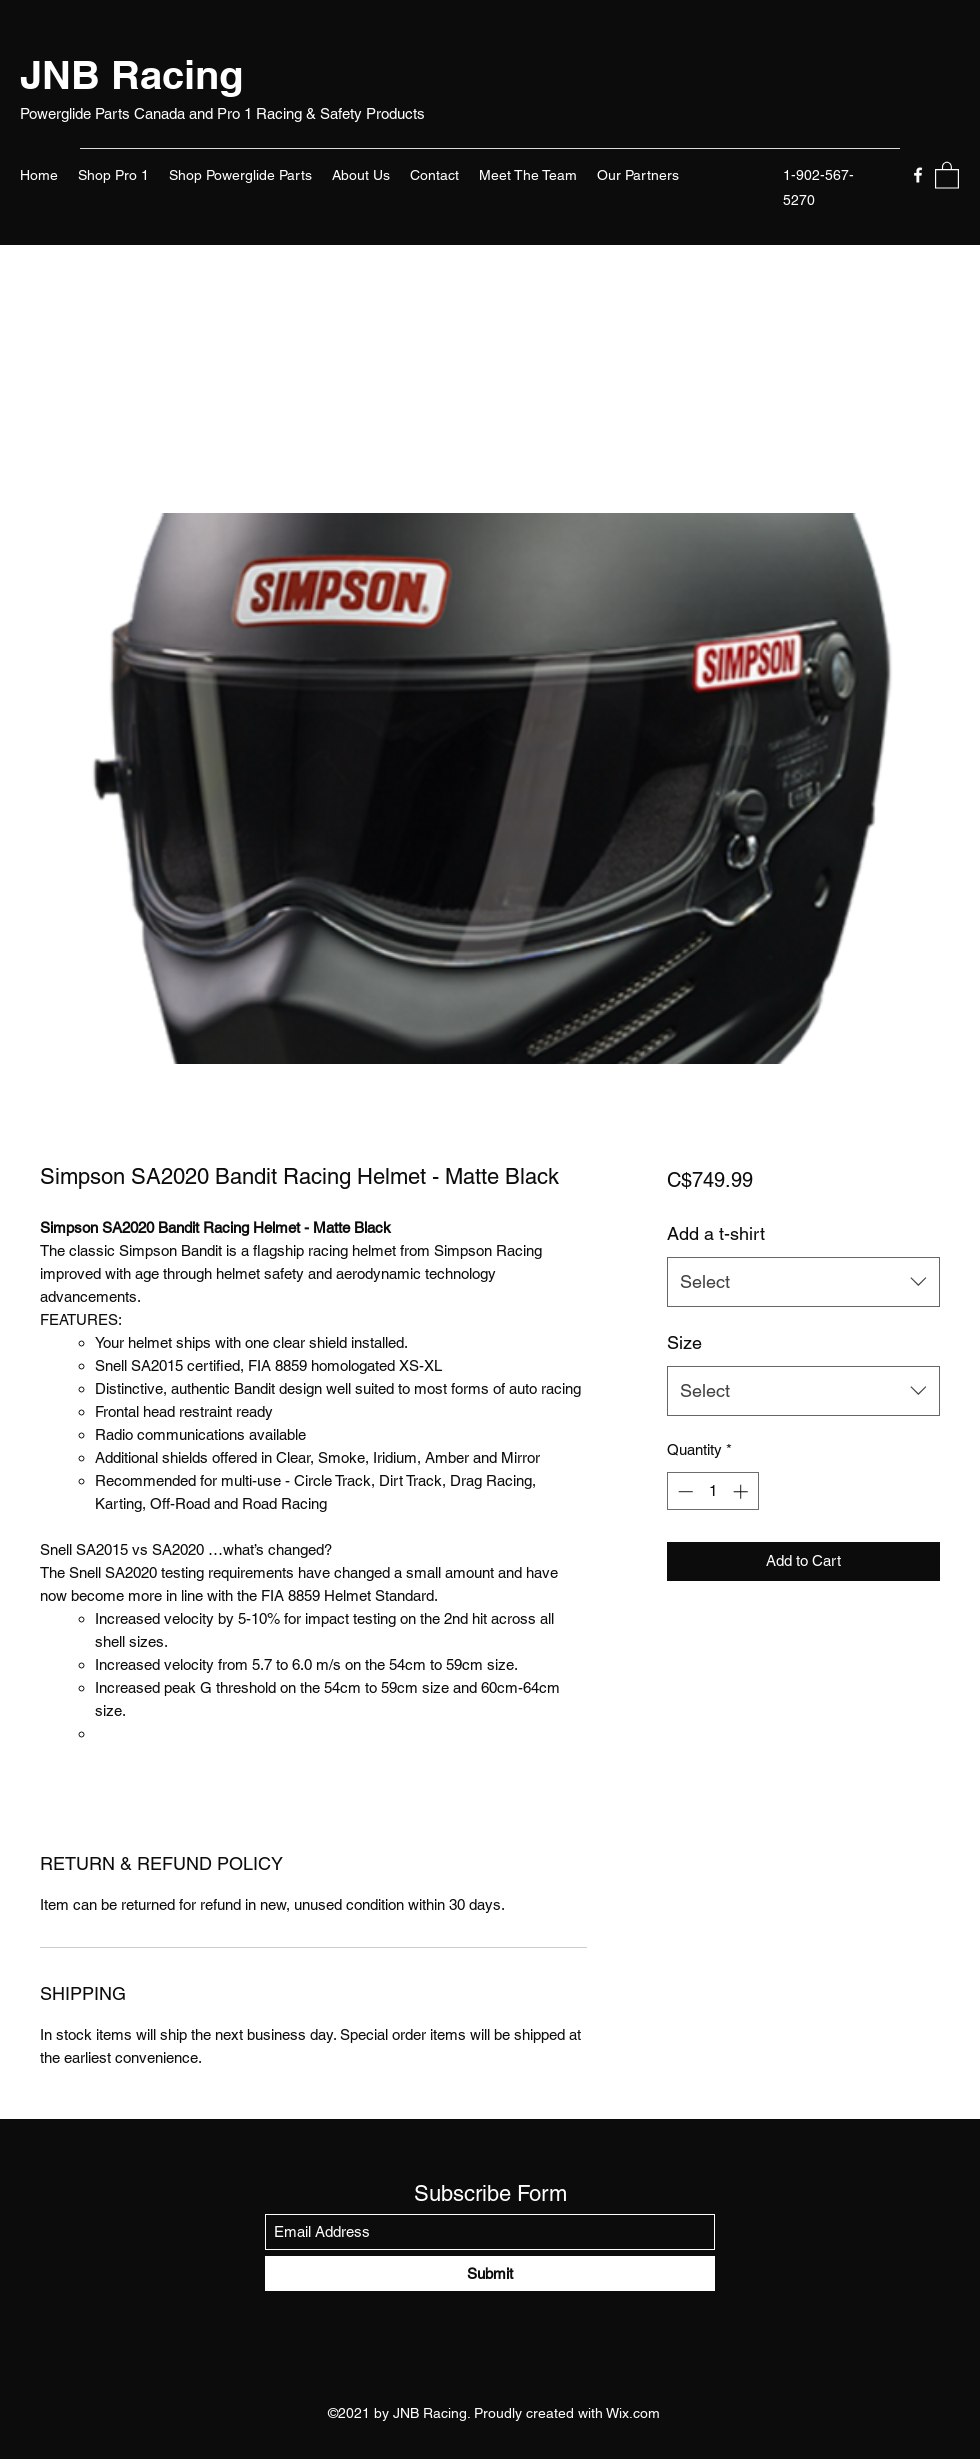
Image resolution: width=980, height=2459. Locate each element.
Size (684, 1342)
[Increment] (742, 1491)
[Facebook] (918, 175)
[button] (947, 174)
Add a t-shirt (716, 1233)
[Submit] (490, 2273)
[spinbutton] (712, 1491)
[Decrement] (683, 1491)
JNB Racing (131, 74)
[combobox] (803, 1282)
